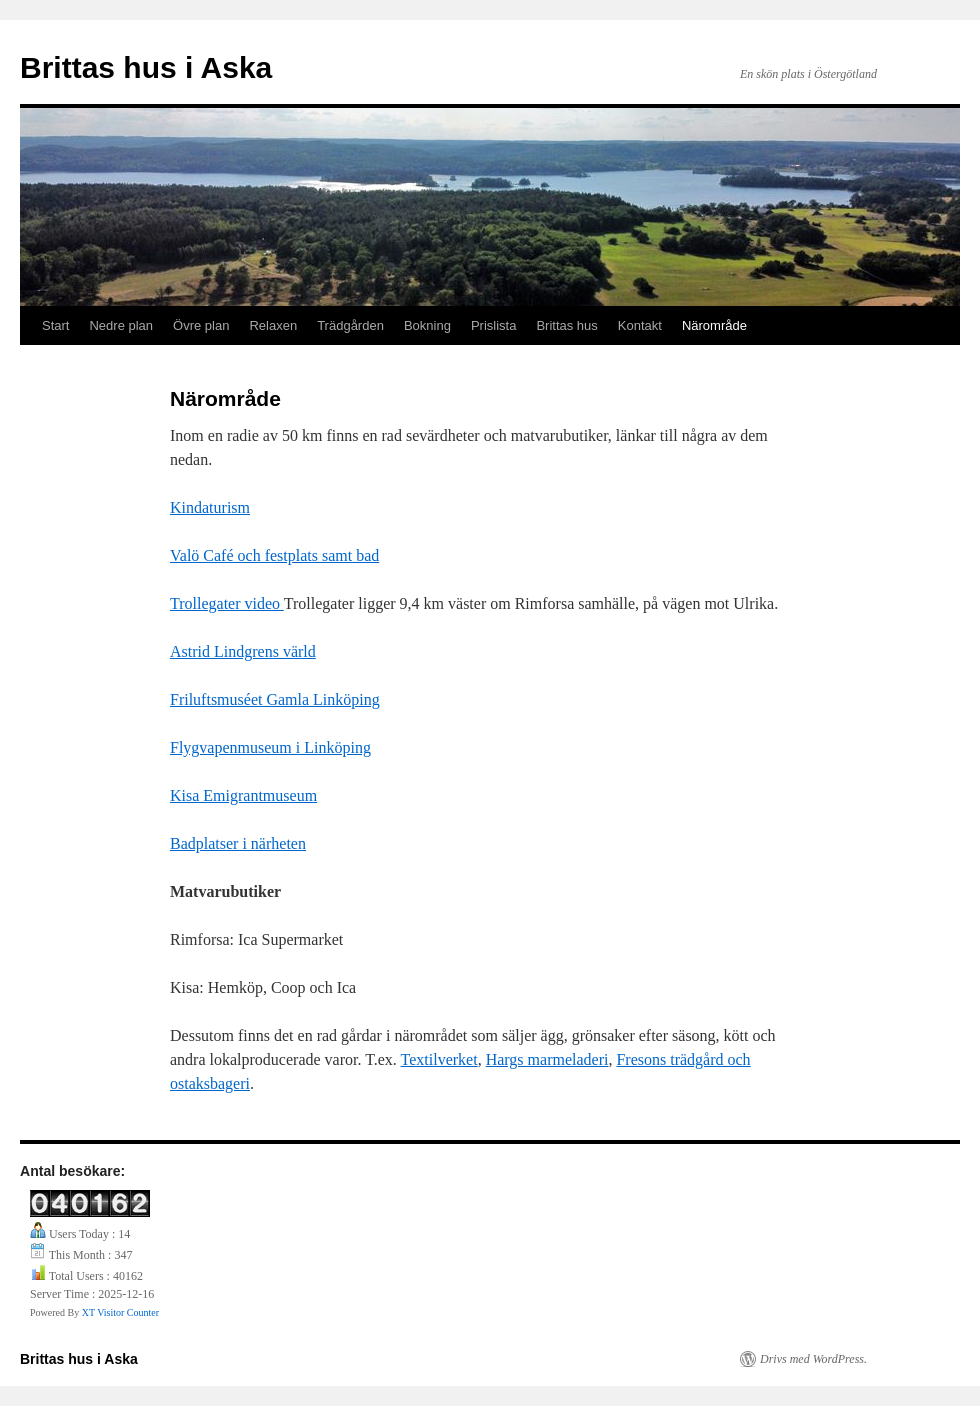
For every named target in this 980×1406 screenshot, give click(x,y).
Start (55, 325)
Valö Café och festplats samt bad (274, 555)
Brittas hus (566, 325)
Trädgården (350, 325)
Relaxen (273, 325)
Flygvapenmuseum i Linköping (270, 747)
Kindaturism (210, 507)
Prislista (494, 325)
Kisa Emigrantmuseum (243, 795)
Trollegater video (227, 603)
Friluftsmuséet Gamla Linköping (275, 699)
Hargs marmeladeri (547, 1059)
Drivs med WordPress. (813, 1359)
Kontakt (640, 325)
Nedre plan (121, 325)
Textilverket (439, 1059)
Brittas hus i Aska (146, 67)
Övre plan (201, 325)
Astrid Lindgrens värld (243, 651)
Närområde (714, 325)
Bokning (427, 325)
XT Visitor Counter (120, 1312)
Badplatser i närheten (238, 843)
